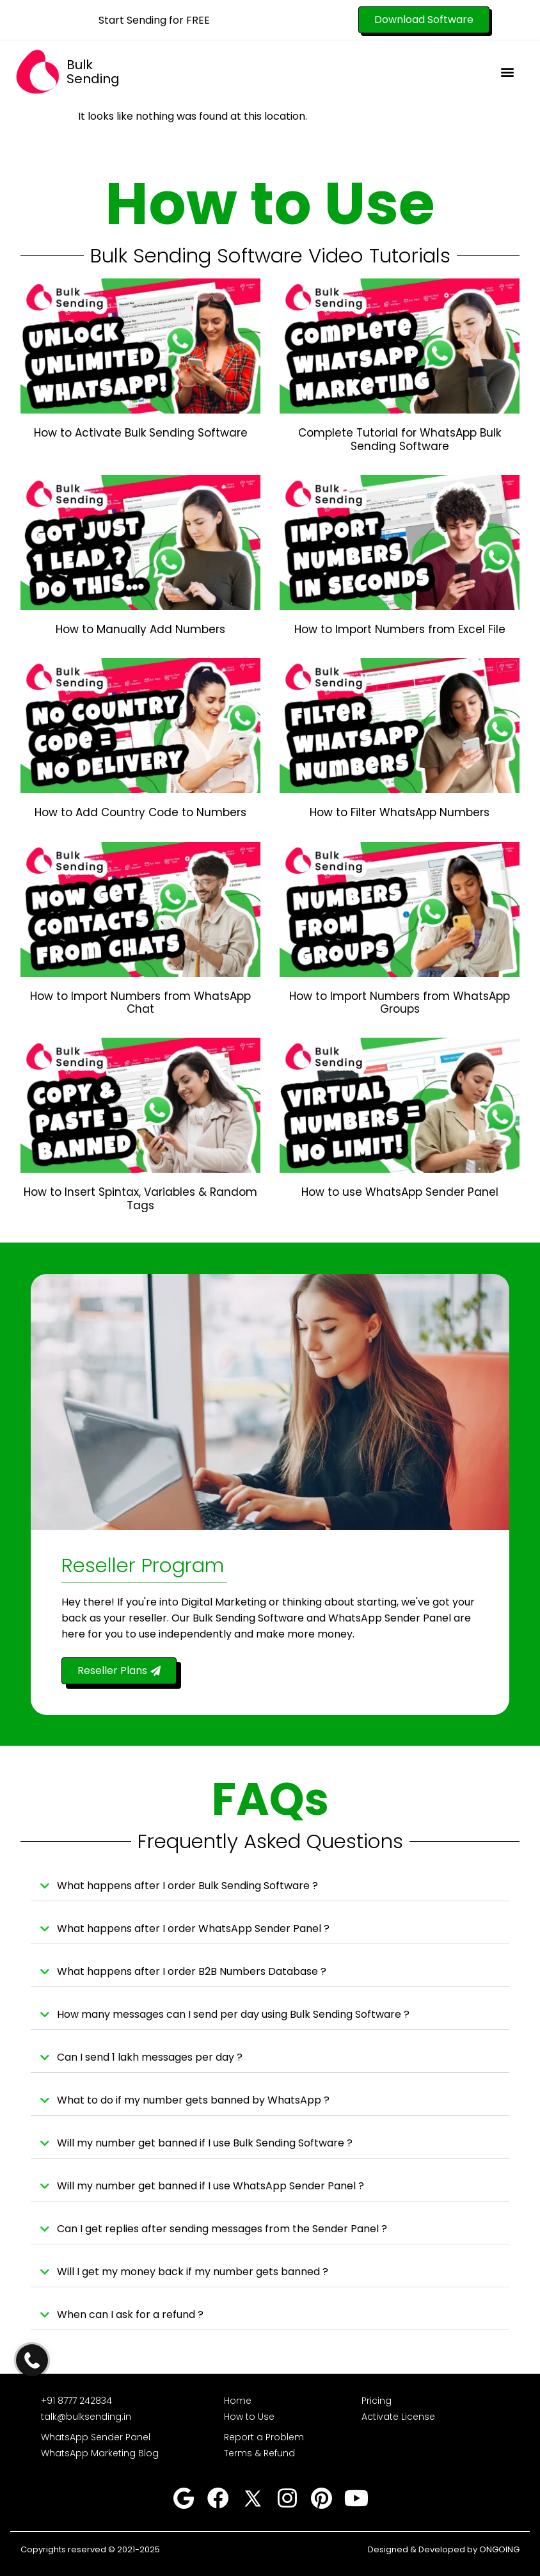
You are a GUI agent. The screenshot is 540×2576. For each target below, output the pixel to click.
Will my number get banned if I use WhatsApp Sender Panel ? (210, 2185)
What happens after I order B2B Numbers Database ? (191, 1971)
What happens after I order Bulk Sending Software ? (187, 1885)
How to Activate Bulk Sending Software (141, 432)
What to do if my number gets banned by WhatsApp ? (193, 2100)
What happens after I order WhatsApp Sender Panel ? (193, 1928)
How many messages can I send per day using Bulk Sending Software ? (233, 2014)
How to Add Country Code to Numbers (140, 812)
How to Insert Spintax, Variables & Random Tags (140, 1198)
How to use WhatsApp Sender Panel (399, 1192)
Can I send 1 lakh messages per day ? (149, 2057)
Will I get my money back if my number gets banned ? (192, 2271)
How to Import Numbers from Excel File (399, 629)
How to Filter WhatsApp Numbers (399, 812)
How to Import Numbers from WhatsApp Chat (140, 1002)
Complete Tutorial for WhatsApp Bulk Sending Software (399, 439)
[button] (507, 71)
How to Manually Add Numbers (140, 629)
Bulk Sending (93, 72)
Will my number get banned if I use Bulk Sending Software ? (205, 2143)
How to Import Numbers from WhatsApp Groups (399, 1002)
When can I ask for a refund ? (130, 2314)
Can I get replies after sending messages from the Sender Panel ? (222, 2228)
